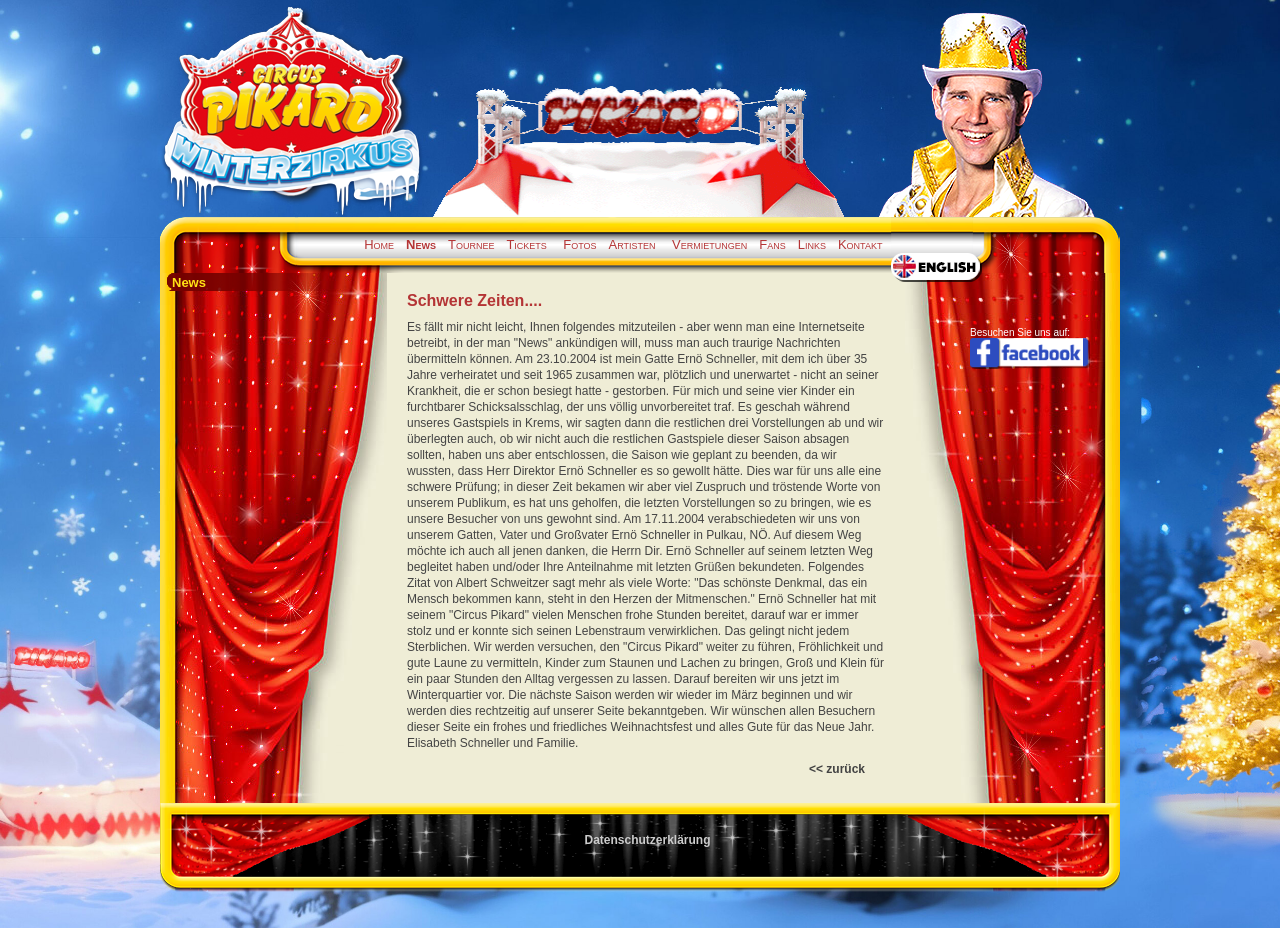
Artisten (632, 244)
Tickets (526, 244)
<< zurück (837, 769)
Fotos (579, 244)
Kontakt (860, 244)
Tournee (471, 244)
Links (812, 244)
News (421, 244)
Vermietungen (709, 244)
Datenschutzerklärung (647, 840)
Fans (772, 244)
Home (379, 244)
